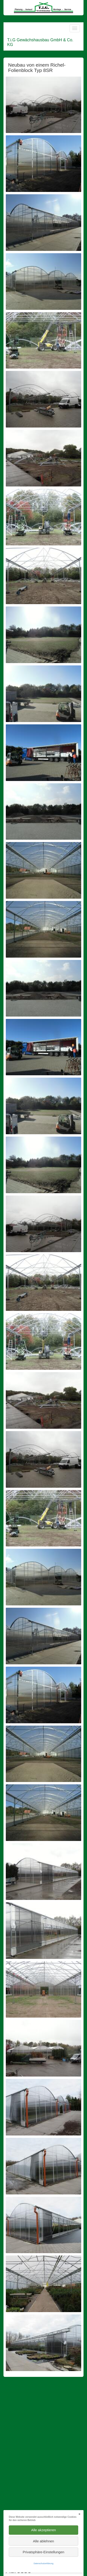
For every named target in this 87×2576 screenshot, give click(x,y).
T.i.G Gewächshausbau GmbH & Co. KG (40, 42)
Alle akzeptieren (43, 2530)
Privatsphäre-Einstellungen (43, 2552)
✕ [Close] (79, 2514)
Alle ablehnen (43, 2541)
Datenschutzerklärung (43, 2563)
